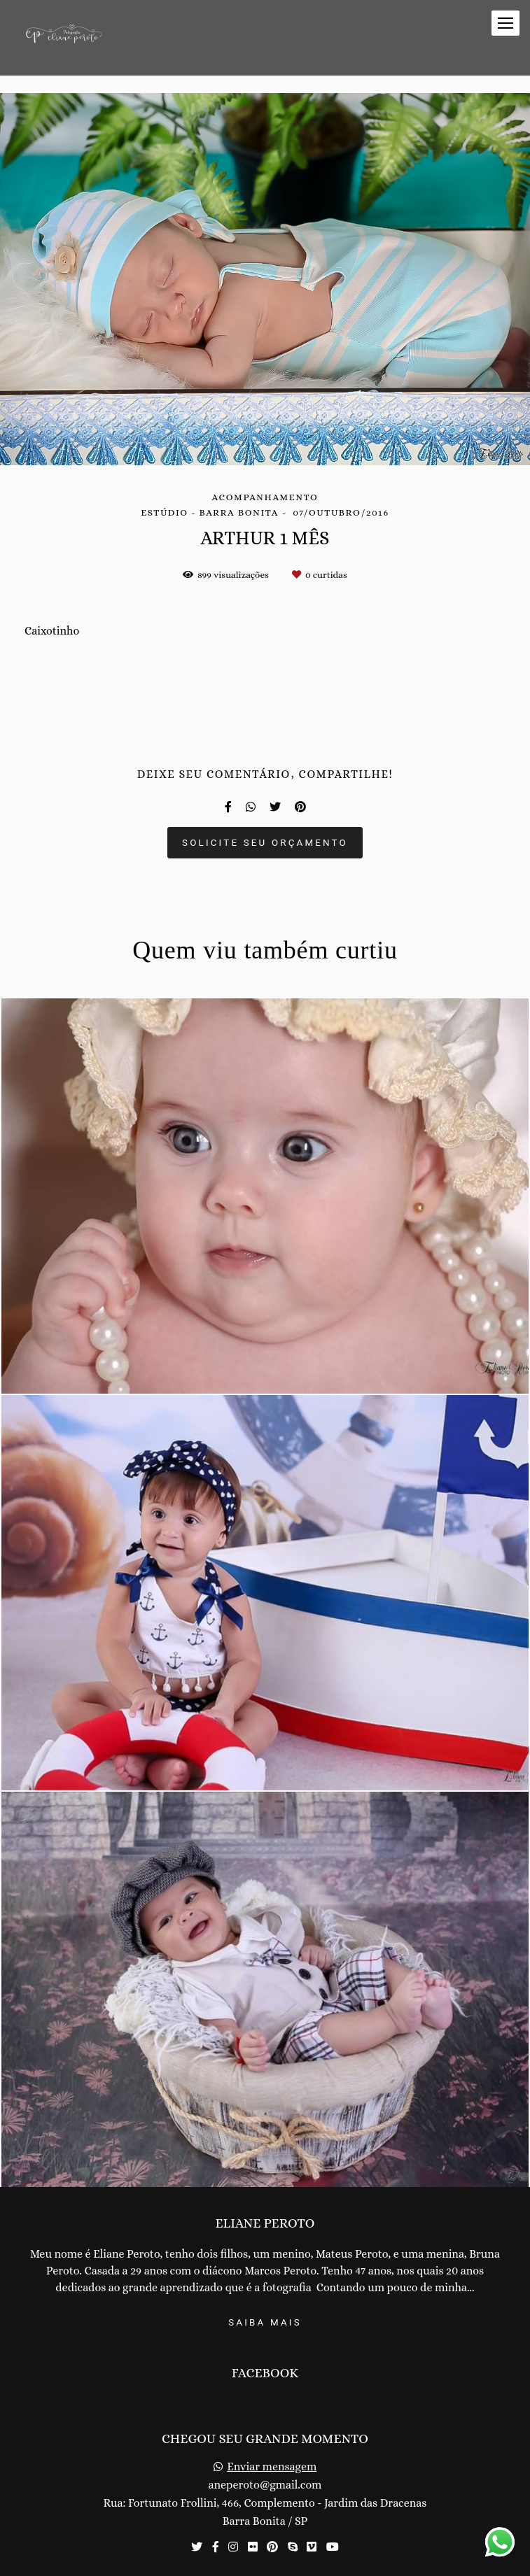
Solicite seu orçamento (265, 842)
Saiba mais (265, 2322)
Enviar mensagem (271, 2466)
